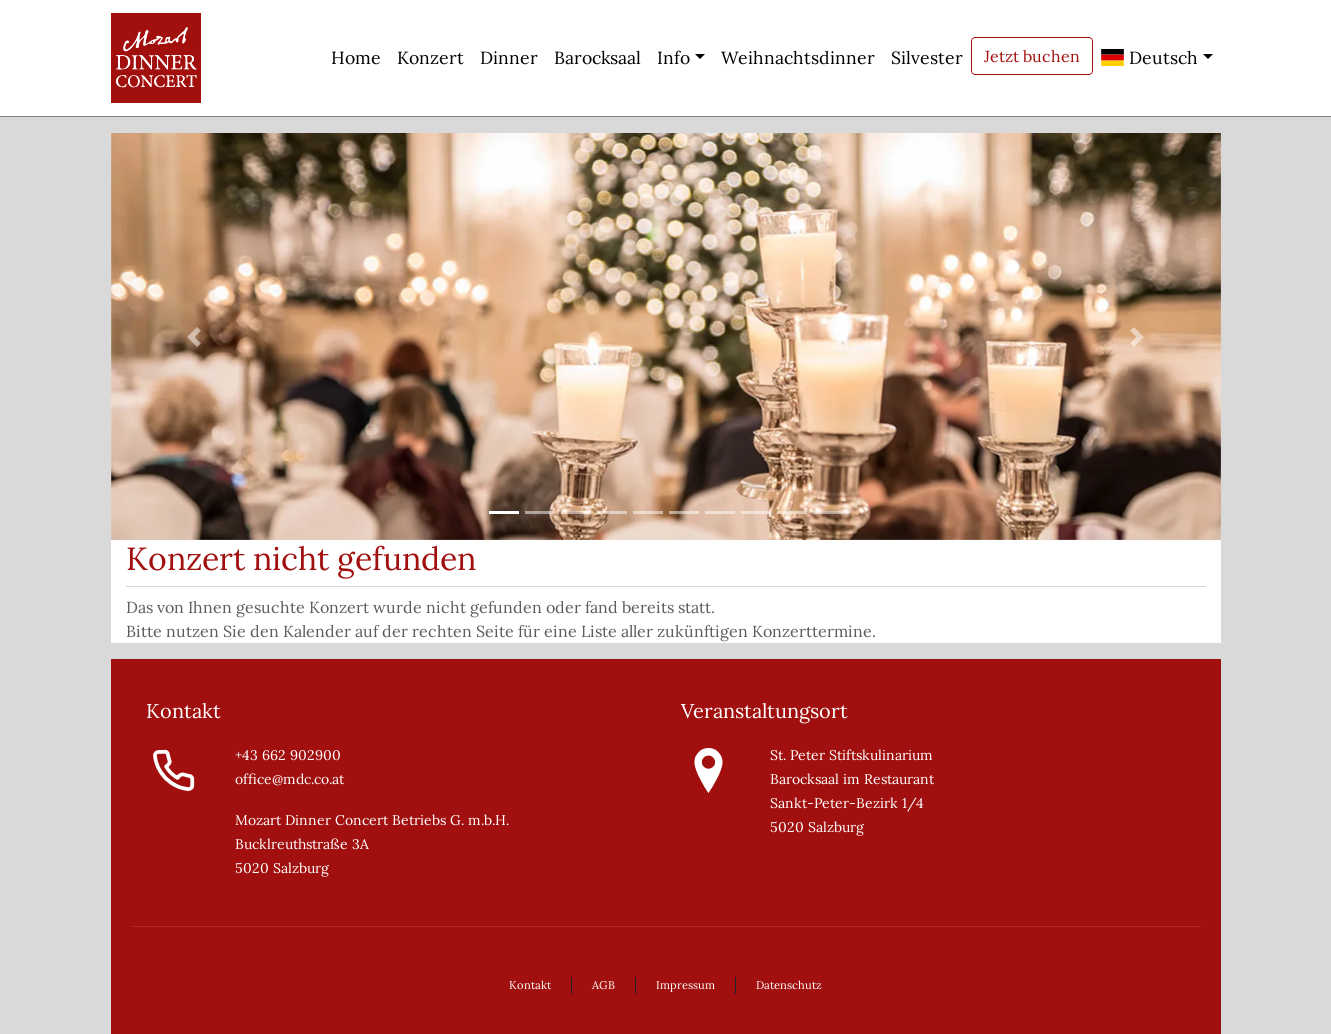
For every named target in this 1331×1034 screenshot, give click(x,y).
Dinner (509, 57)
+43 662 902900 (288, 755)
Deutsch (1149, 57)
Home (356, 57)
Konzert (430, 57)
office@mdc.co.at (289, 779)
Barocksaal (597, 57)
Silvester (927, 57)
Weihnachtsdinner (798, 57)
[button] (194, 336)
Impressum (685, 985)
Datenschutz (789, 985)
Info (673, 57)
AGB (603, 985)
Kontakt (530, 985)
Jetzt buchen (1032, 56)
